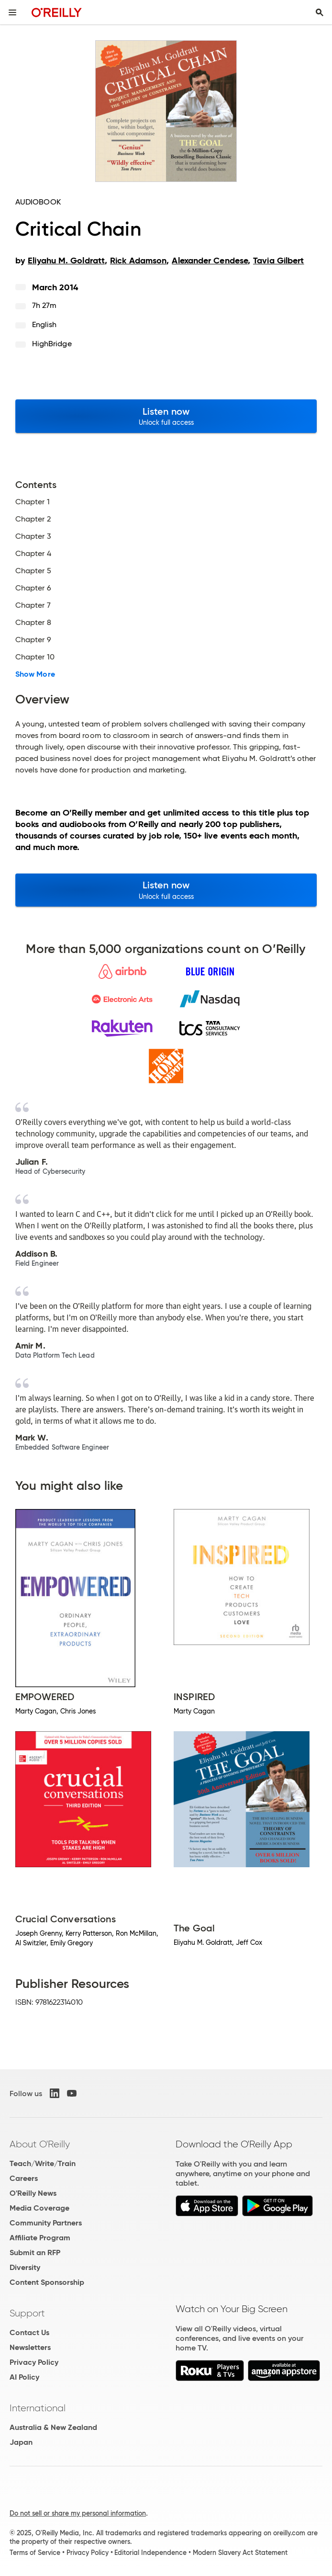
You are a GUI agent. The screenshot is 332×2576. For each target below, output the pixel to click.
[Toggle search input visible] (319, 12)
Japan (21, 2442)
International (38, 2408)
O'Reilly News (33, 2193)
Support (27, 2313)
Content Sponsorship (47, 2282)
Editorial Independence (150, 2552)
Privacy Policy (34, 2362)
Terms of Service (35, 2552)
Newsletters (30, 2347)
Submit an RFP (35, 2252)
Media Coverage (39, 2208)
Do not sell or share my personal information (78, 2513)
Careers (24, 2178)
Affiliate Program (40, 2238)
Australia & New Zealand (53, 2427)
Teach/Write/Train (43, 2163)
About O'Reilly (40, 2144)
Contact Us (29, 2332)
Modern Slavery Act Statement (240, 2552)
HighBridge (52, 343)
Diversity (25, 2267)
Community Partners (46, 2223)
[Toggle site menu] (12, 12)
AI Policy (24, 2377)
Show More (35, 674)
